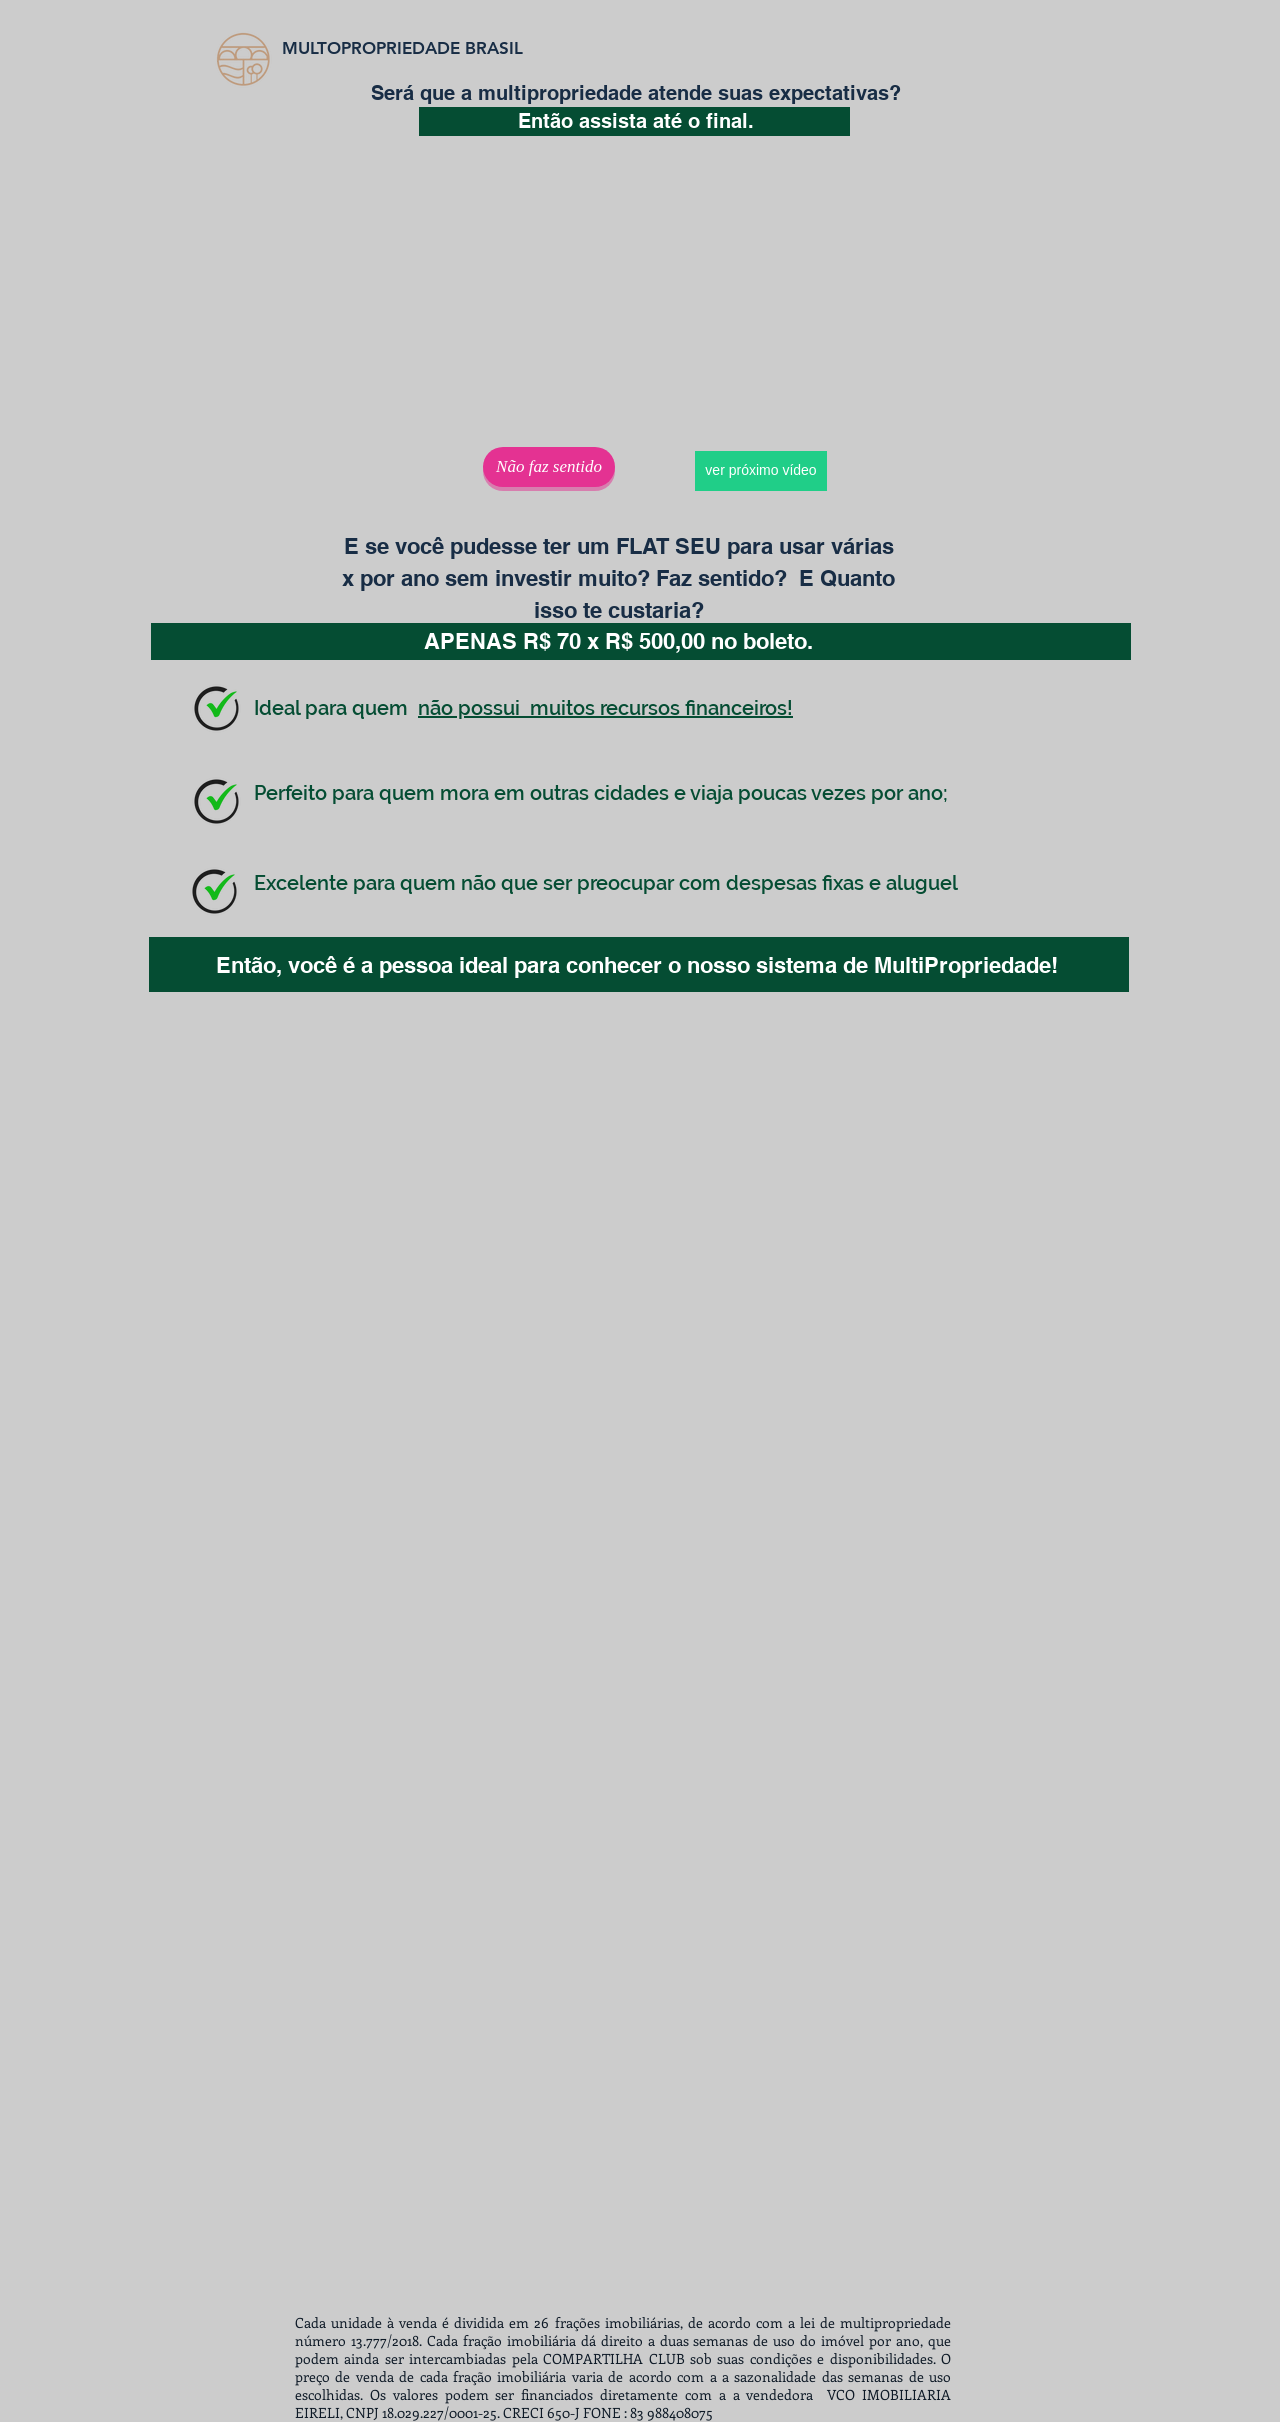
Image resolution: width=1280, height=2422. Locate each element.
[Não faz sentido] (549, 467)
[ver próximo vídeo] (761, 471)
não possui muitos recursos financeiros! (605, 708)
